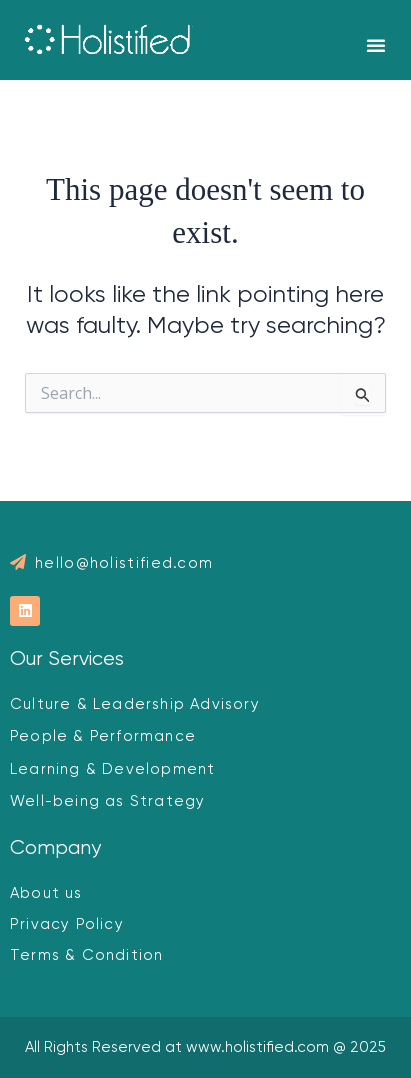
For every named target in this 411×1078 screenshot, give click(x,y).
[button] (376, 45)
